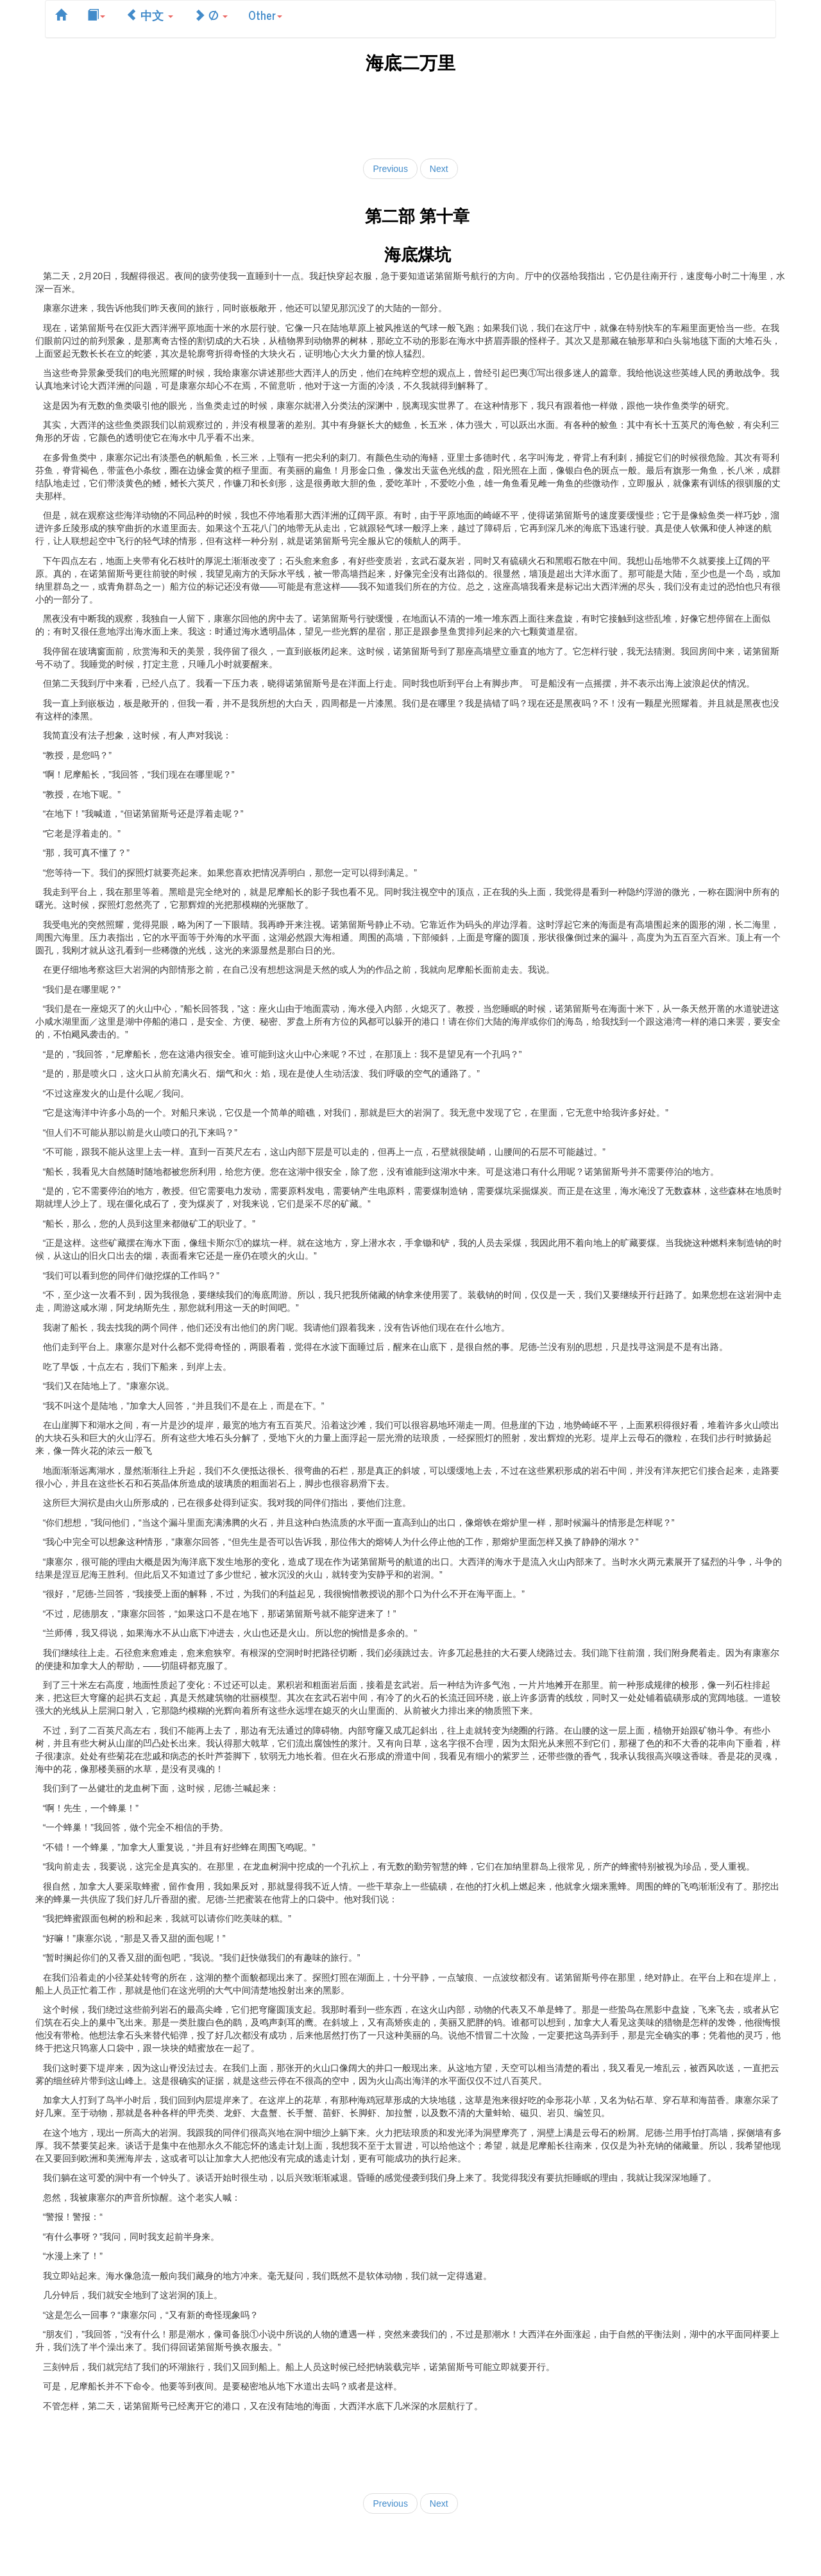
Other (265, 14)
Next (439, 169)
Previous (390, 169)
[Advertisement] (410, 113)
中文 (149, 14)
